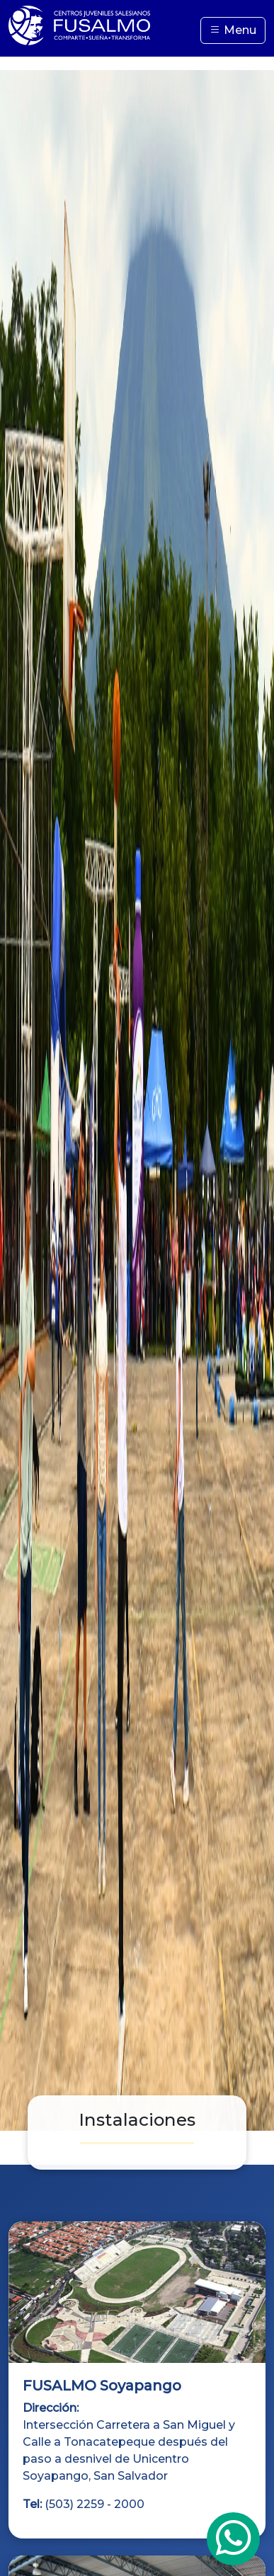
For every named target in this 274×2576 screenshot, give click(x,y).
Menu (233, 30)
